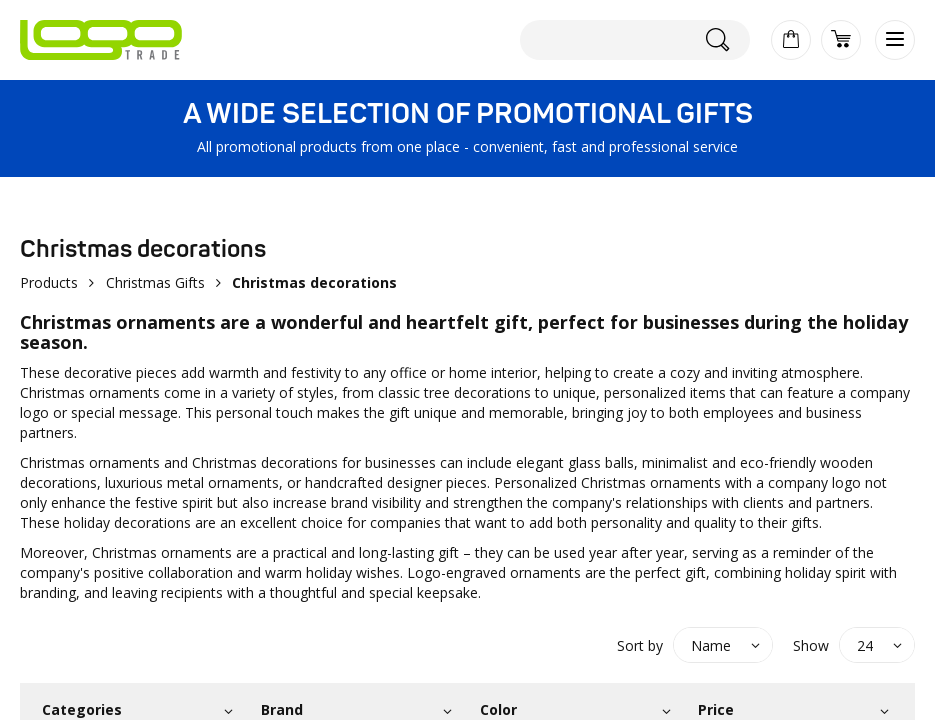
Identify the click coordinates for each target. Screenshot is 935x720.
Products (49, 282)
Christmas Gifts (155, 282)
